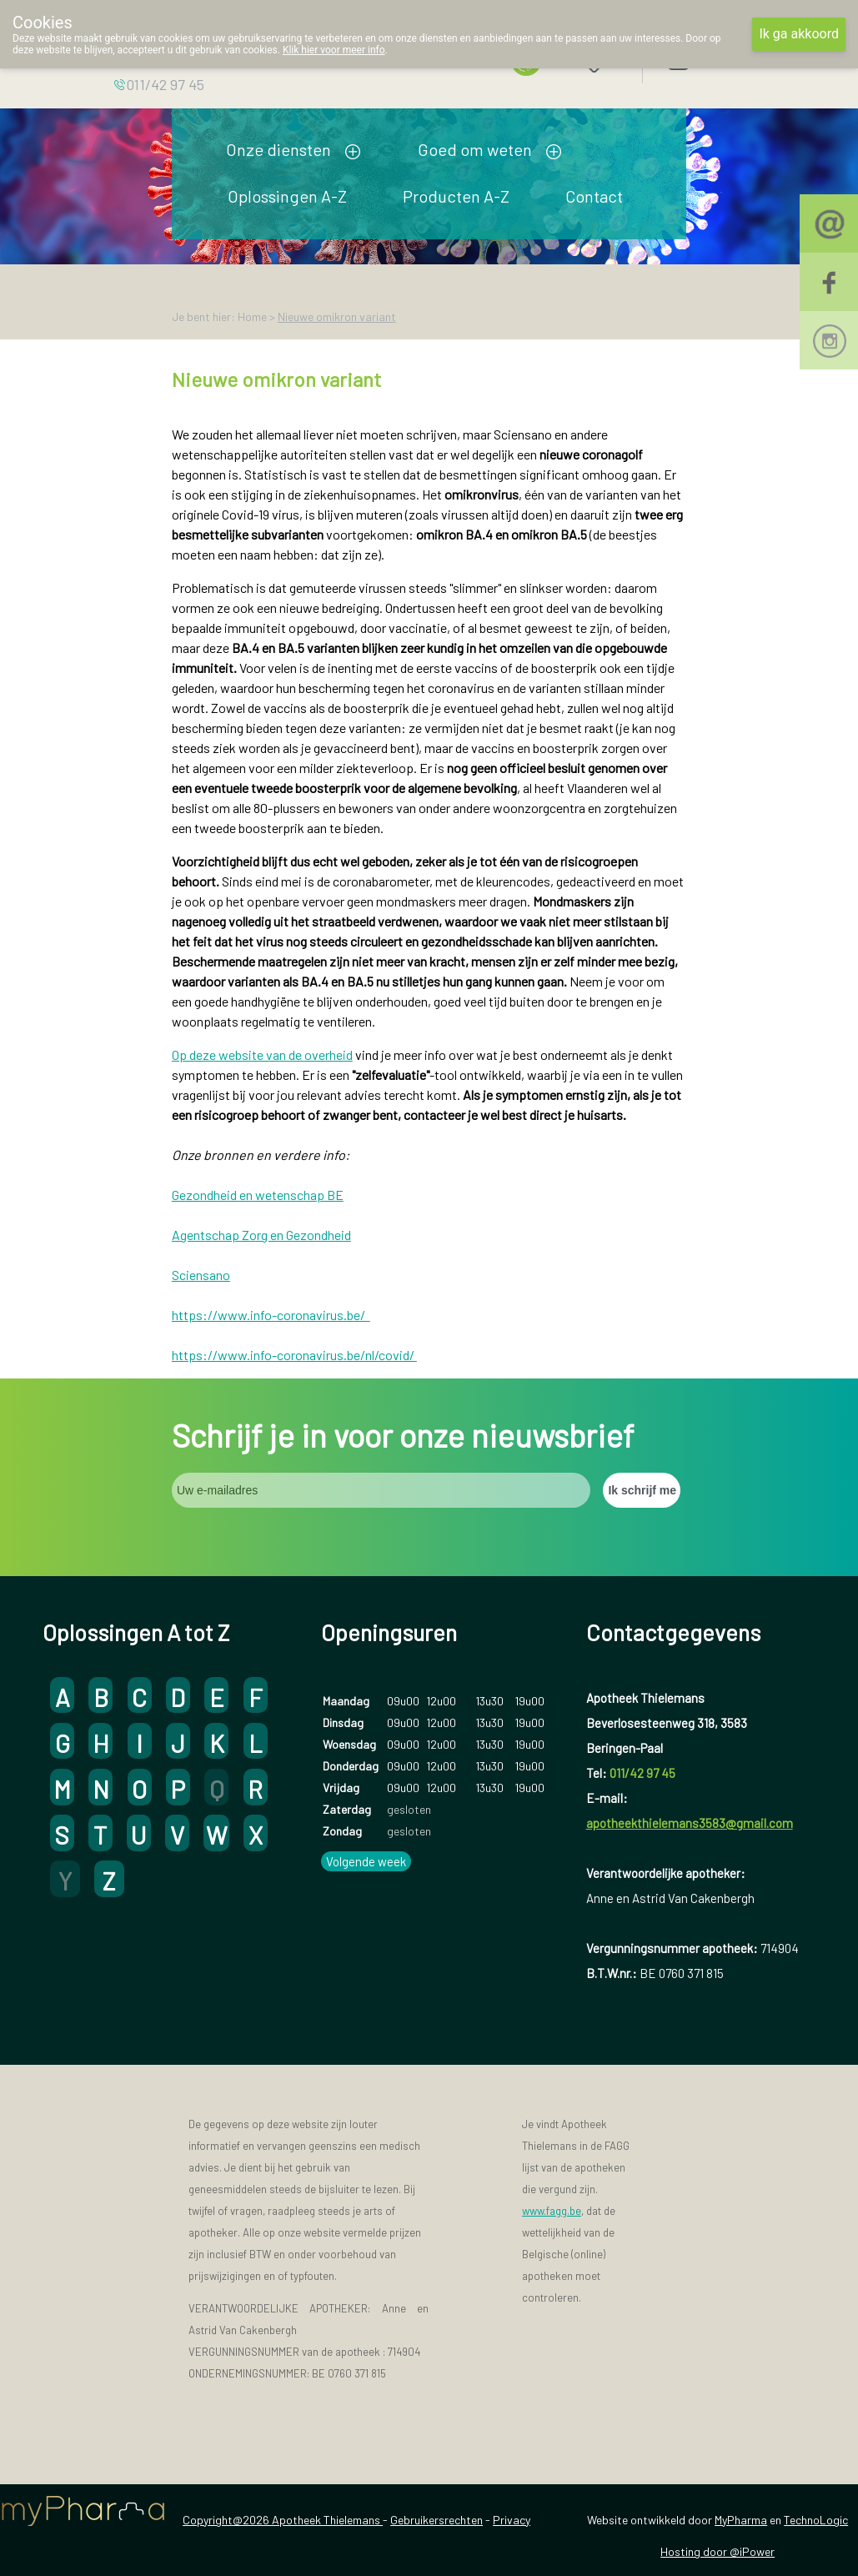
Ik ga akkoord (799, 34)
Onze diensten (278, 149)
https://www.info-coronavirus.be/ (271, 1315)
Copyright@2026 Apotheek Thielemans (283, 2520)
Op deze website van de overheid (262, 1054)
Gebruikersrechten (436, 2520)
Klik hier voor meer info (334, 50)
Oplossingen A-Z (287, 196)
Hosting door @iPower (717, 2551)
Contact (594, 196)
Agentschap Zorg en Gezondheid (261, 1235)
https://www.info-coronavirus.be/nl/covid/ (294, 1355)
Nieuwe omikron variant (337, 316)
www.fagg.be (551, 2210)
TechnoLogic (816, 2520)
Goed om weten (475, 149)
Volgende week (366, 1861)
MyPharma (741, 2520)
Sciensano (201, 1275)
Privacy (511, 2520)
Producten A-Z (456, 196)
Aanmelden (736, 58)
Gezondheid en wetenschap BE (258, 1195)
